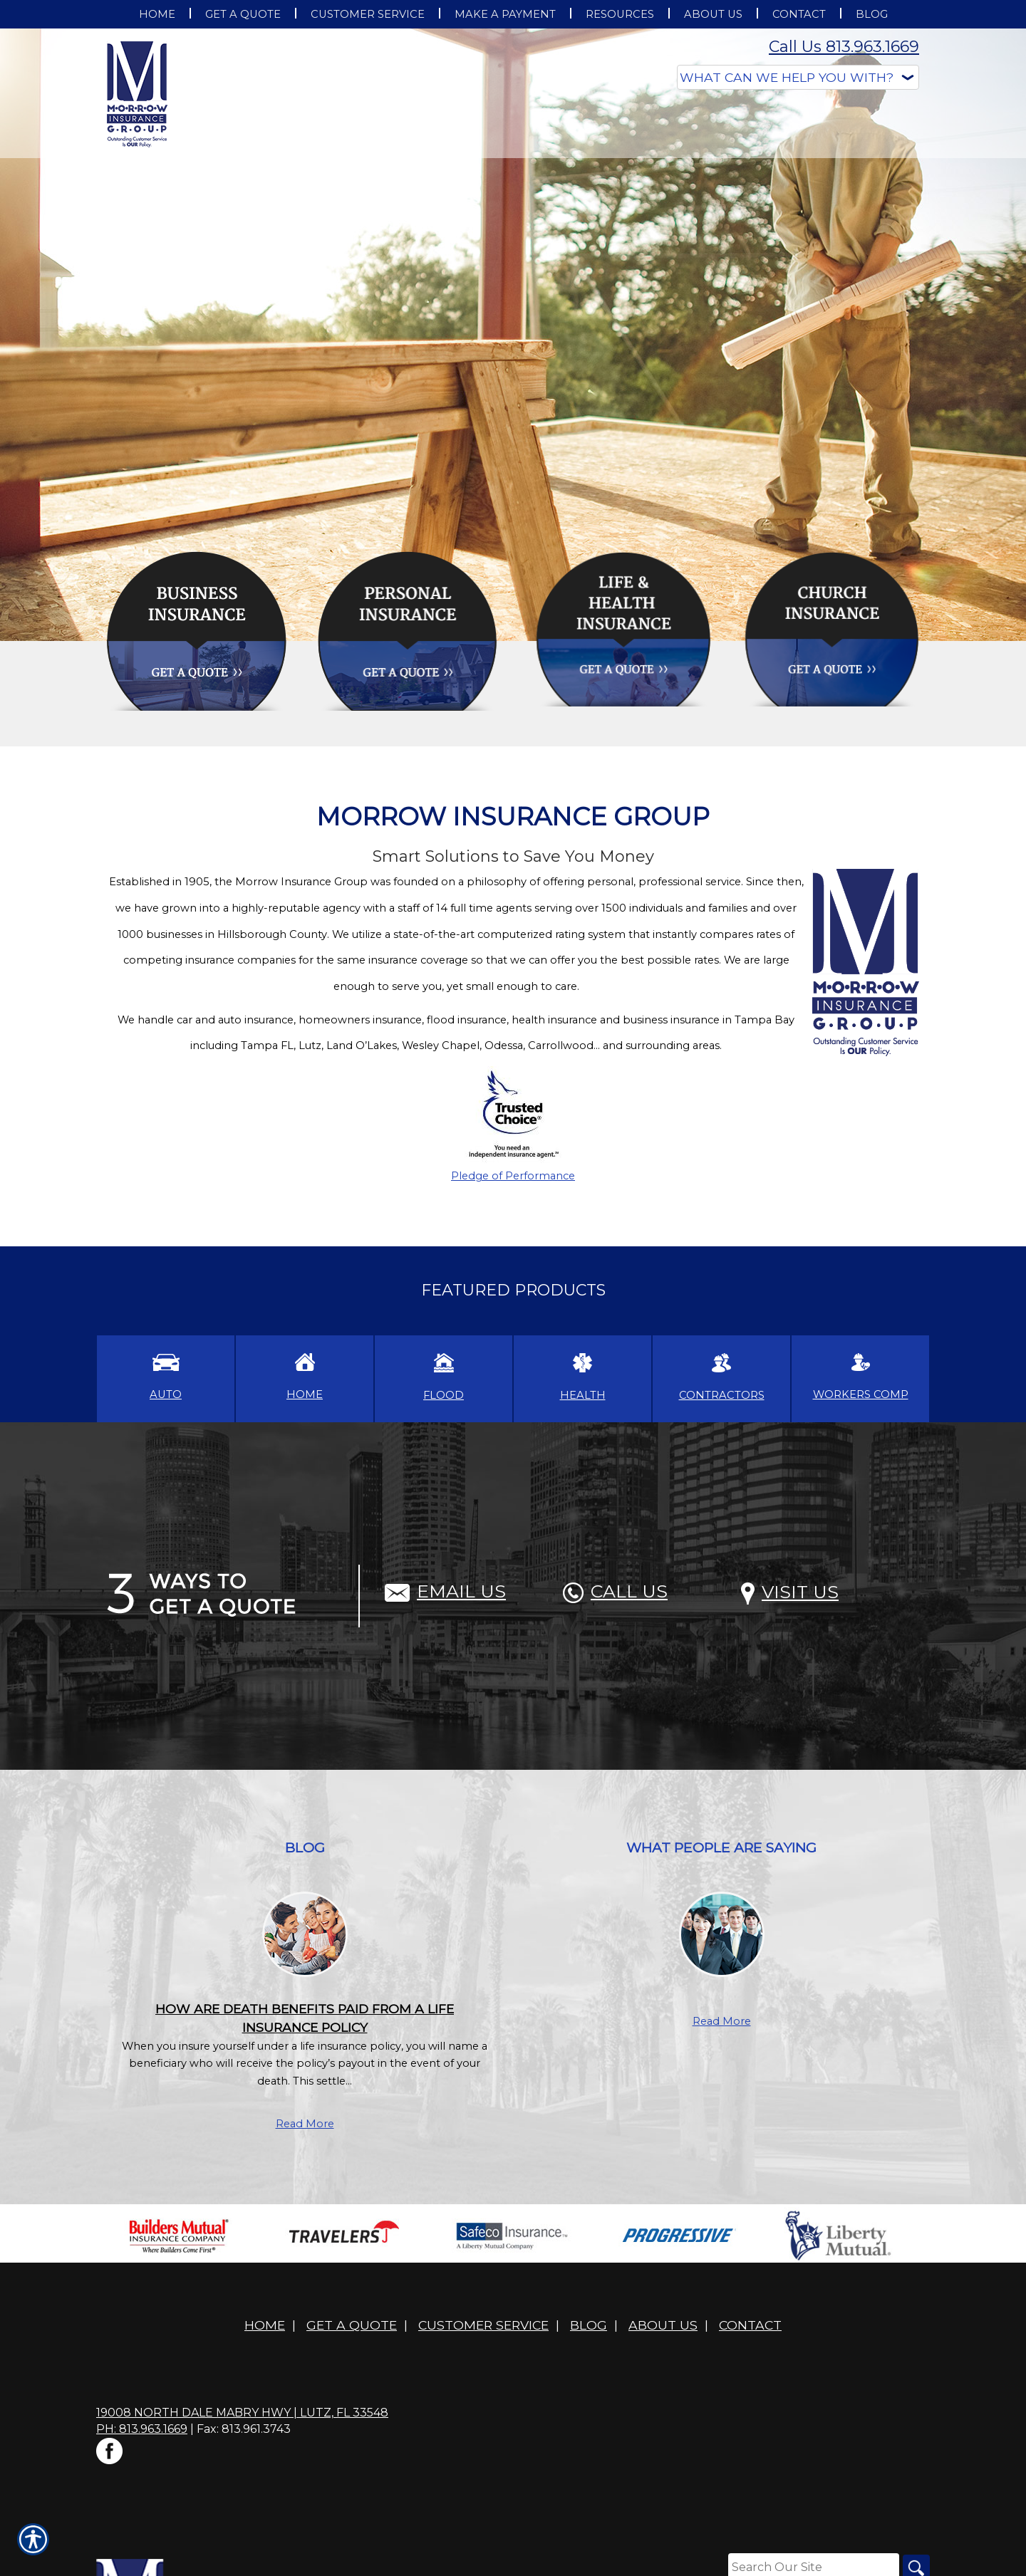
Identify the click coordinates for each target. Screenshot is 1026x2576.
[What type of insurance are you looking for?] (798, 77)
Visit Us (790, 1591)
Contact (750, 2324)
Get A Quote (351, 2324)
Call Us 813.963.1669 (844, 46)
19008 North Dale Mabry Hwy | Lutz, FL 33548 (242, 2412)
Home (264, 2324)
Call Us (615, 1591)
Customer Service (483, 2324)
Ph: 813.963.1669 (141, 2429)
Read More (305, 2123)
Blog (588, 2324)
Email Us (445, 1591)
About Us (663, 2324)
